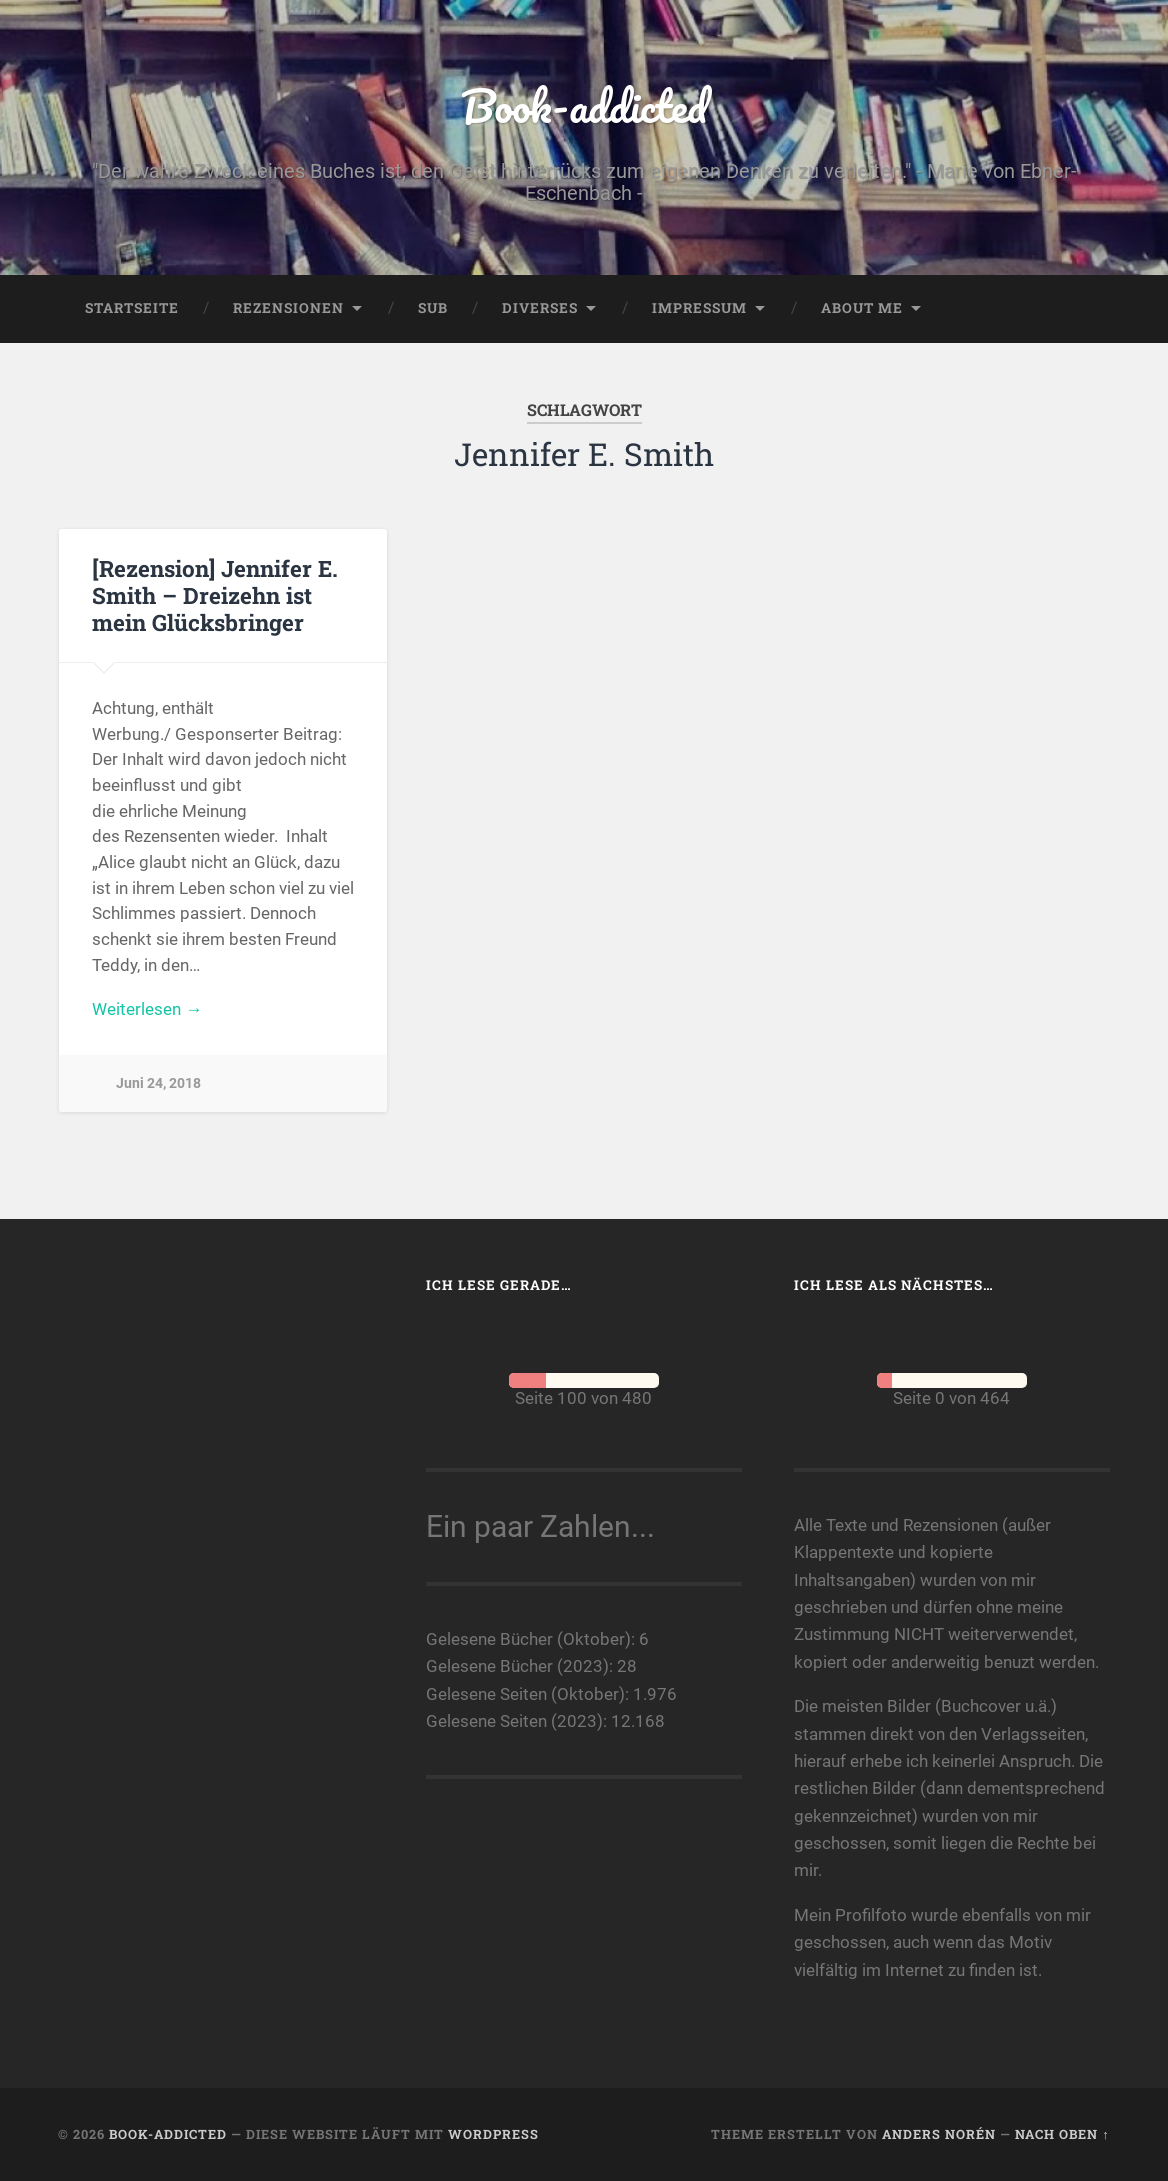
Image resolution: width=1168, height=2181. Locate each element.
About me (862, 308)
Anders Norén (939, 2134)
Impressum (699, 308)
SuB (433, 308)
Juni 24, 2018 (158, 1083)
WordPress (493, 2134)
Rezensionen (288, 308)
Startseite (132, 308)
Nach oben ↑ (1062, 2134)
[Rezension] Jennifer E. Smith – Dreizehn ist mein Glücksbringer (215, 595)
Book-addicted (584, 105)
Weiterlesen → (147, 1009)
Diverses (540, 308)
